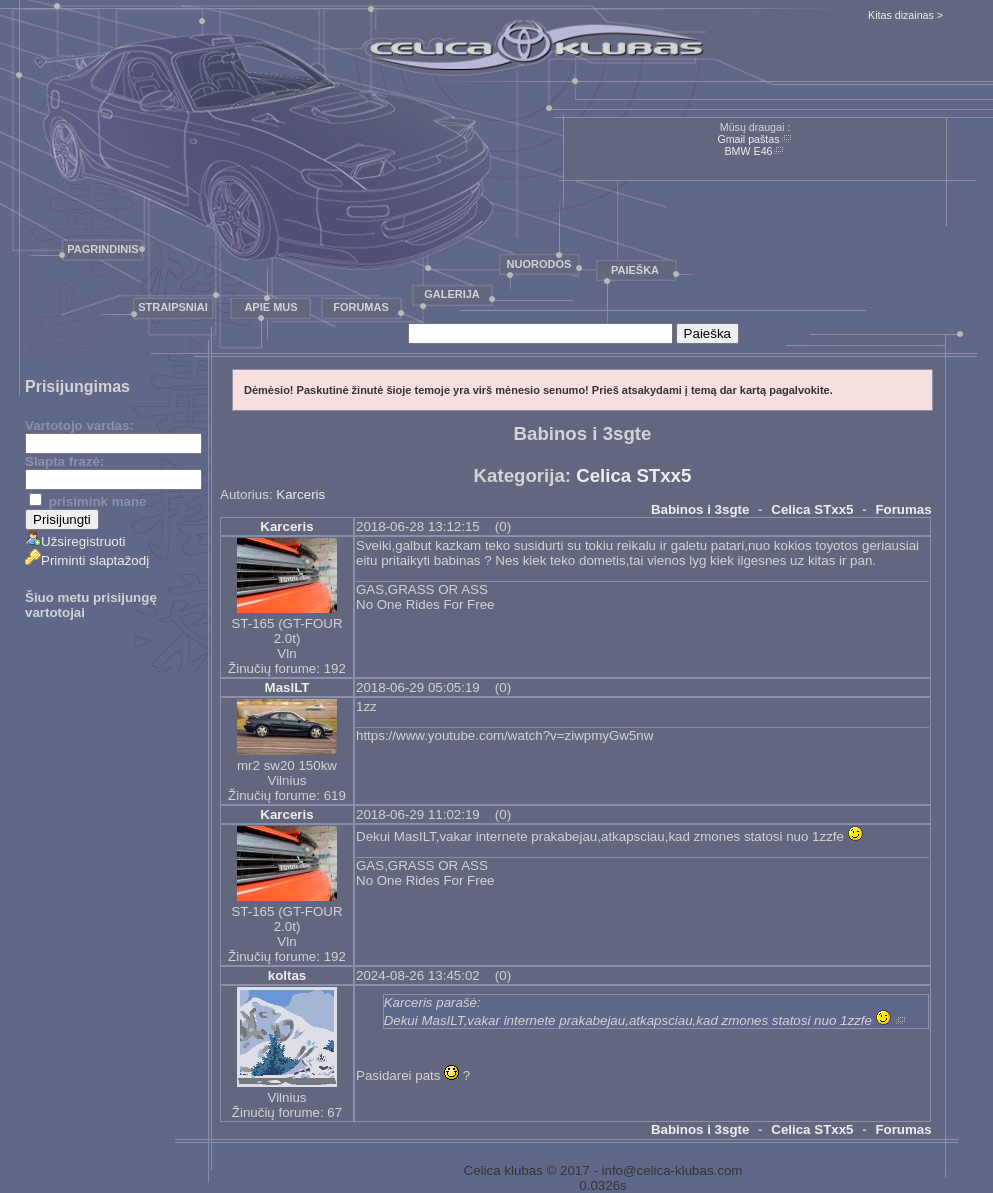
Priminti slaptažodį (87, 560)
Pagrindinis (102, 249)
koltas (287, 975)
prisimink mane (87, 501)
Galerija (452, 294)
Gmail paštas (748, 139)
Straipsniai (173, 307)
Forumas (361, 307)
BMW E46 (749, 151)
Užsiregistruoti (75, 541)
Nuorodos (539, 264)
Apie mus (270, 307)
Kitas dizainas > (905, 15)
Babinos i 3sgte (700, 509)
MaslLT (287, 687)
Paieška (635, 270)
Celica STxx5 (633, 475)
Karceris (300, 494)
